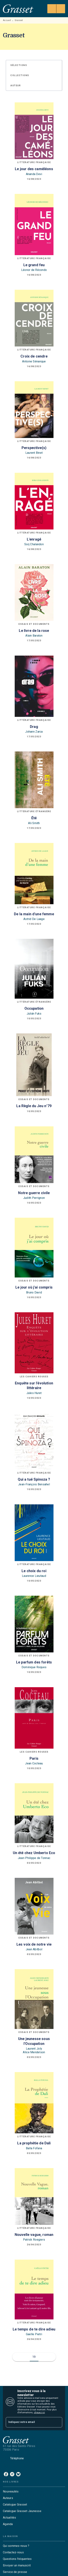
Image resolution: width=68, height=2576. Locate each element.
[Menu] (56, 8)
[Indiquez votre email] (29, 2422)
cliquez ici (39, 2412)
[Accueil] (18, 8)
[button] (21, 65)
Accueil (7, 20)
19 (34, 2357)
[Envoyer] (57, 2422)
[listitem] (6, 2474)
